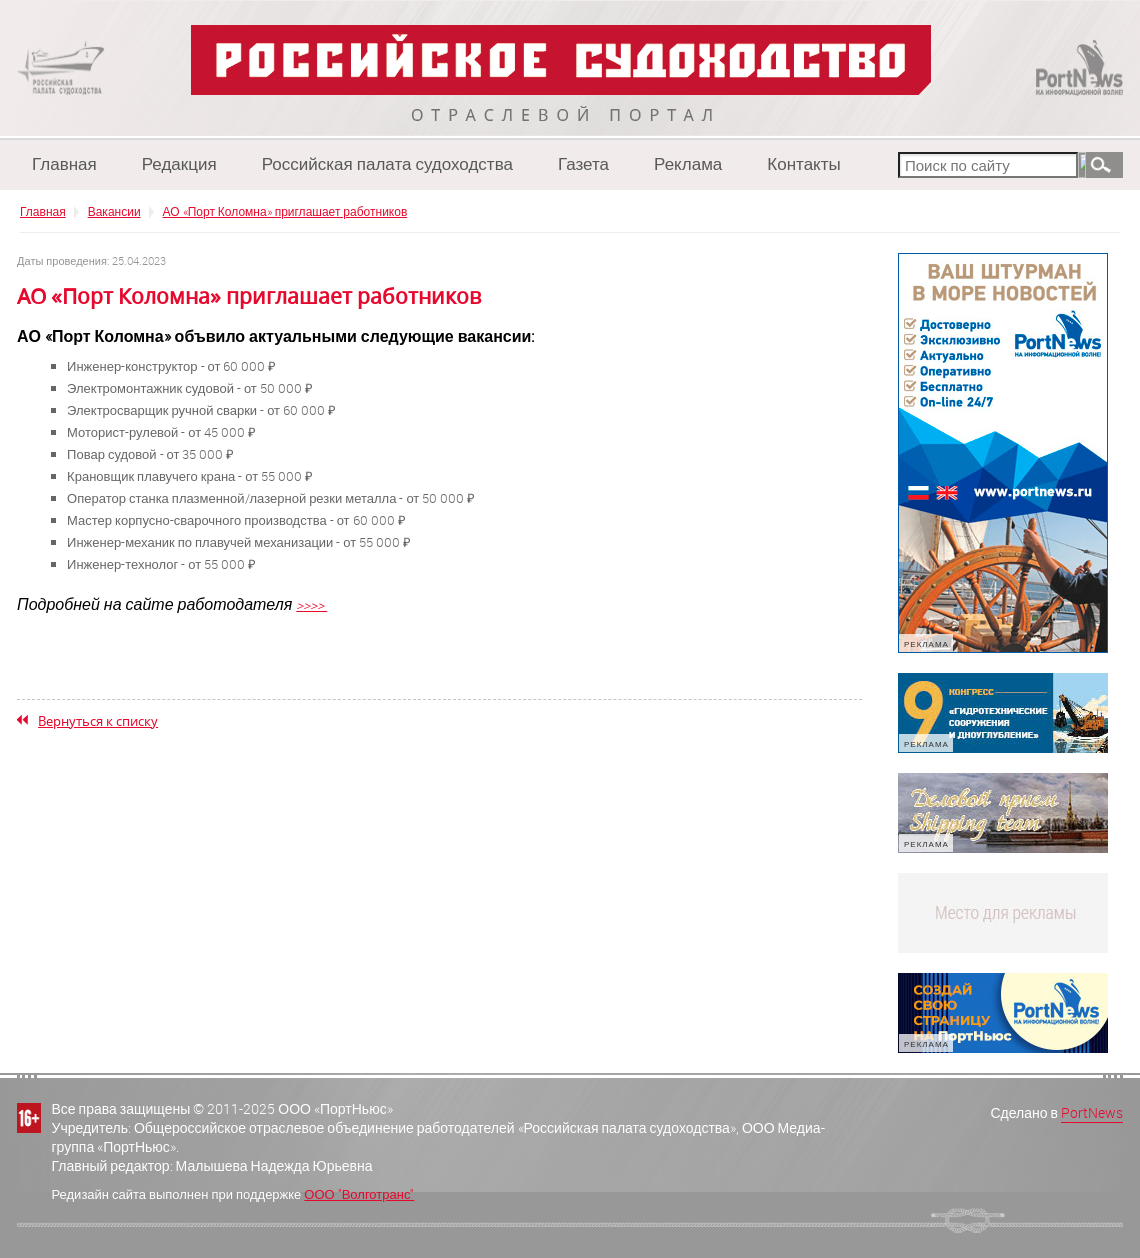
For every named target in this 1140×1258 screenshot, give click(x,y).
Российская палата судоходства (387, 163)
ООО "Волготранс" (359, 1194)
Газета (583, 163)
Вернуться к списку (98, 721)
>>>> (311, 604)
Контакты (803, 163)
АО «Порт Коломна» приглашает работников (285, 211)
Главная (64, 163)
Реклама (688, 163)
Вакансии (114, 211)
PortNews (1092, 1112)
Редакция (179, 163)
